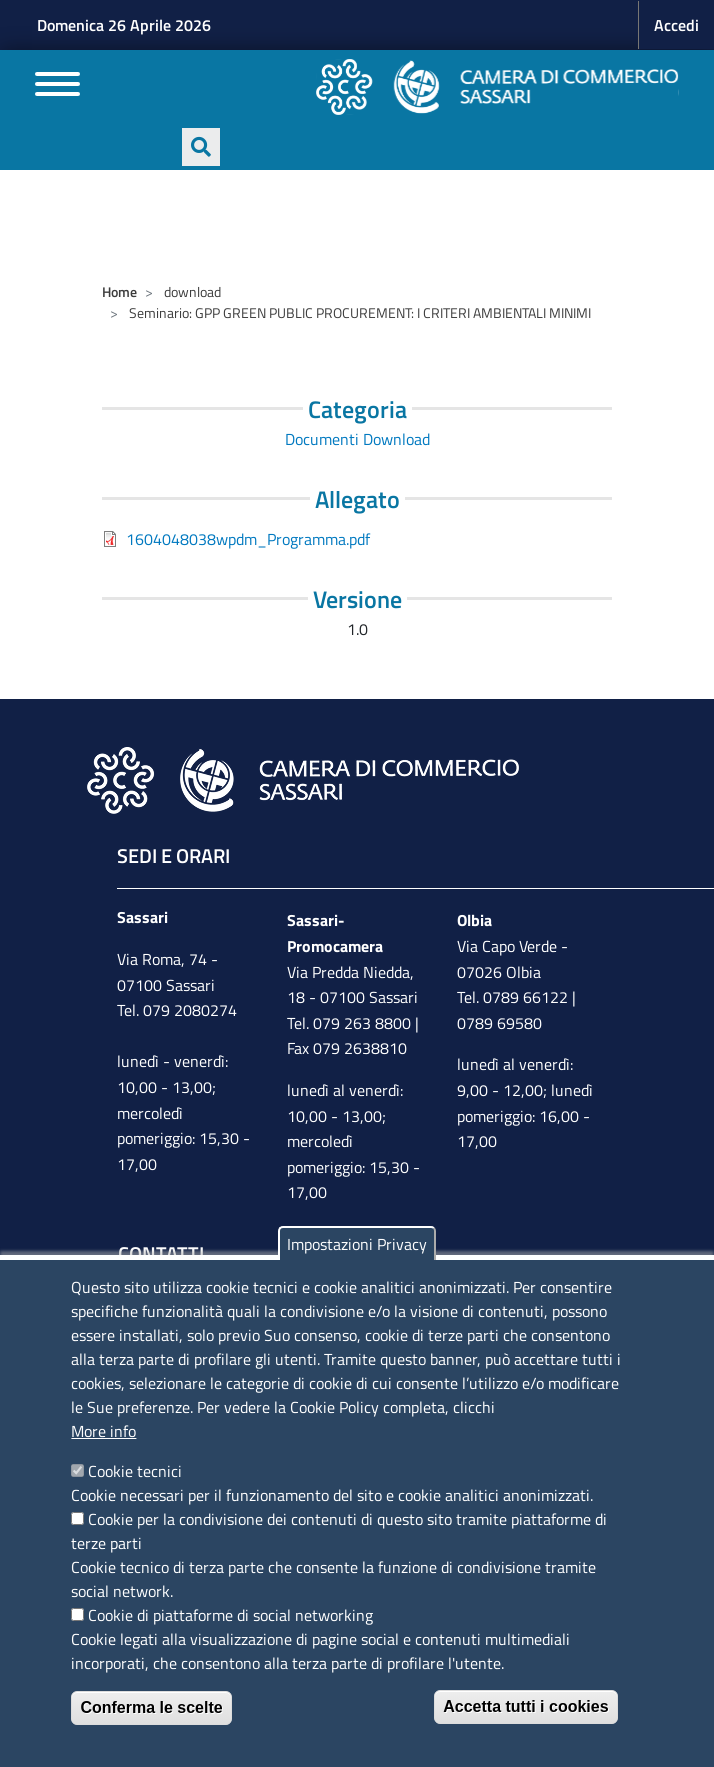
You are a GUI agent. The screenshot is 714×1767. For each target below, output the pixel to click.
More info (103, 1431)
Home (119, 291)
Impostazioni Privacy (357, 1244)
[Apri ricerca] (201, 147)
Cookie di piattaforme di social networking (230, 1615)
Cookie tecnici (135, 1471)
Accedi (676, 25)
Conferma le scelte (151, 1707)
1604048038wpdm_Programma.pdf (248, 539)
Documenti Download (357, 439)
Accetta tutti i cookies (525, 1706)
